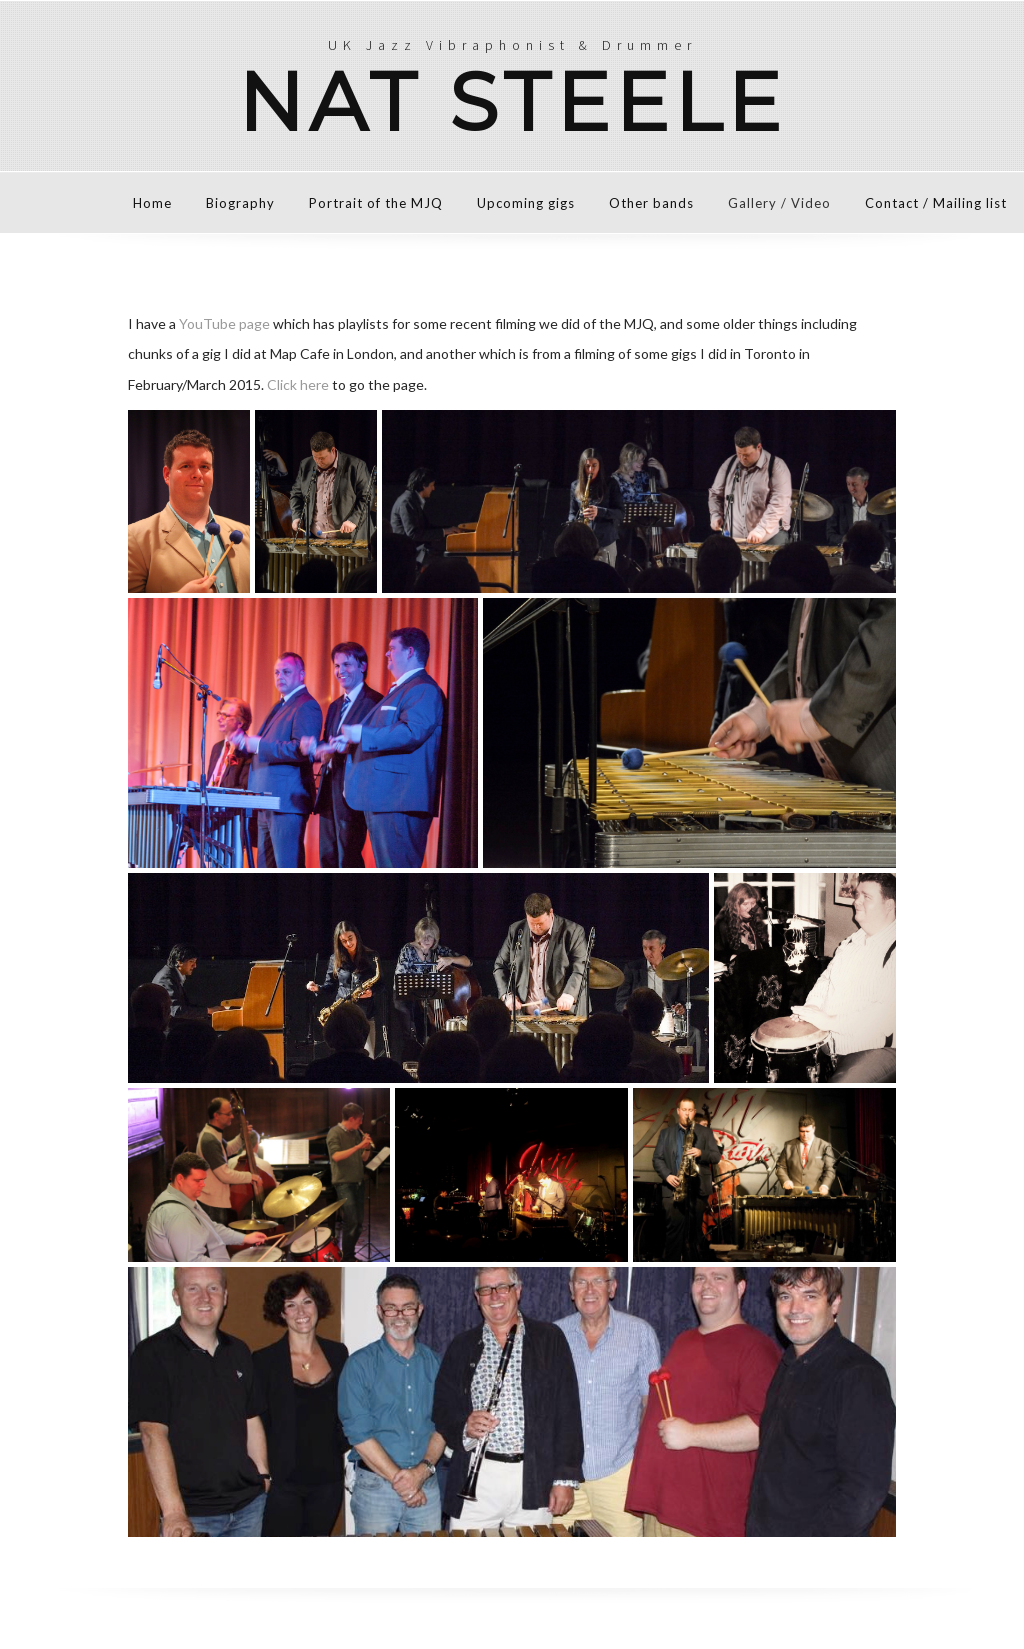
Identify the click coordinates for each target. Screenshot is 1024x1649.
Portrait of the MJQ (376, 203)
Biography (240, 203)
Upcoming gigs (526, 203)
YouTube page (224, 323)
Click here (298, 384)
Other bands (651, 203)
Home (152, 203)
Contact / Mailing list (936, 203)
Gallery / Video (779, 203)
